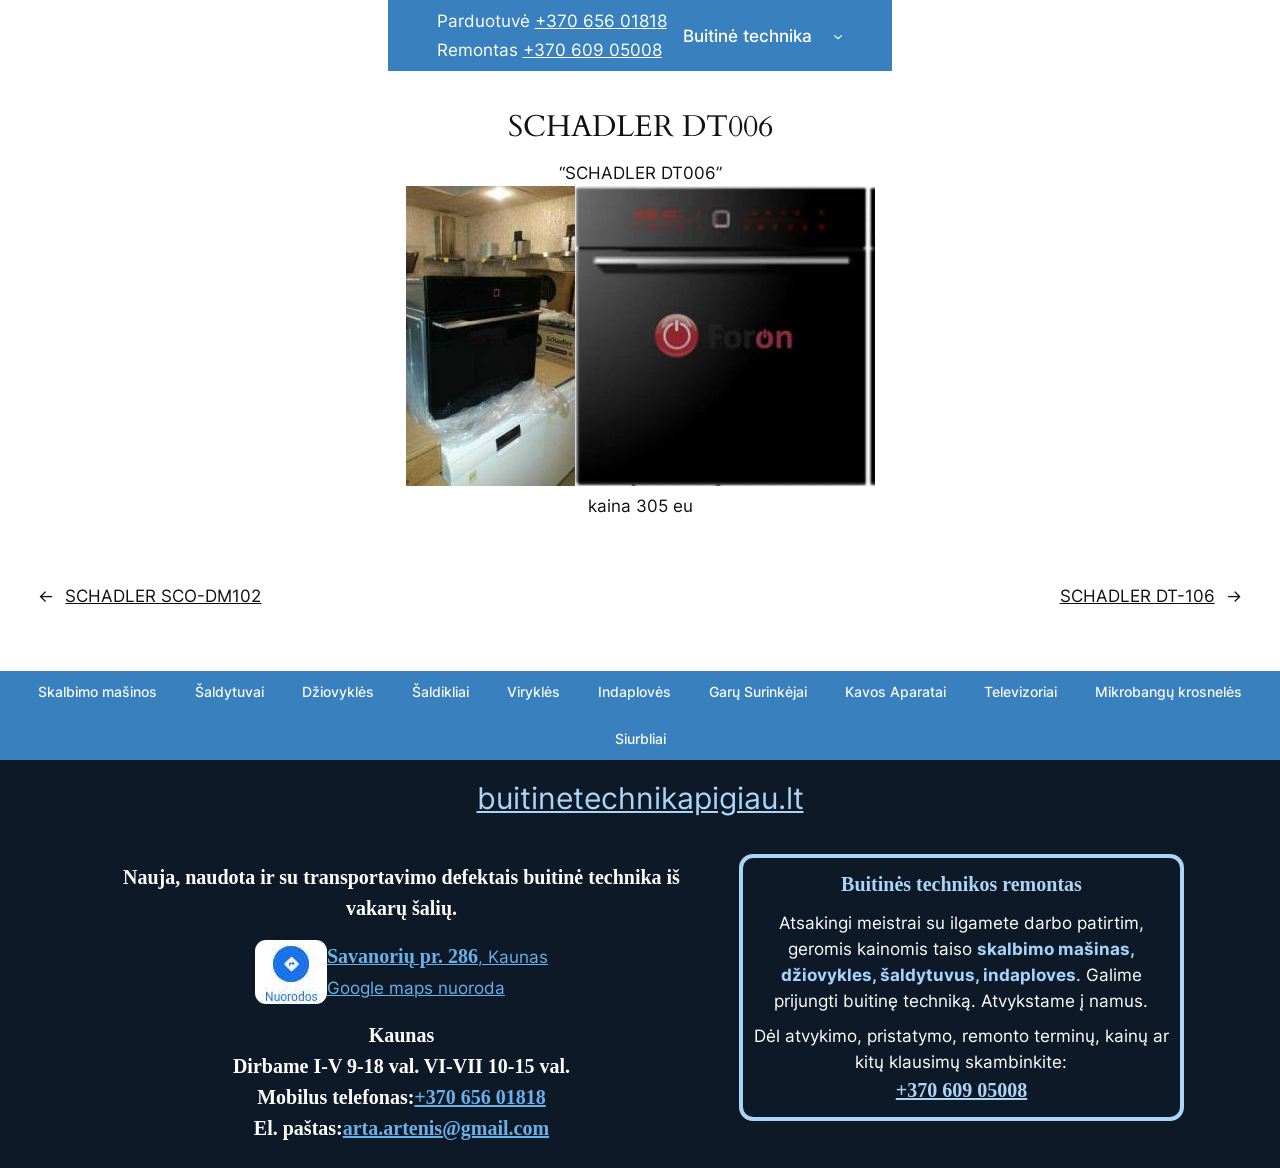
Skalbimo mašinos (97, 691)
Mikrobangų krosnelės (1168, 691)
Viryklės (533, 691)
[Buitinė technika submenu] (838, 36)
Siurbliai (640, 738)
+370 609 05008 (592, 50)
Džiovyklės (338, 691)
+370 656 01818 (601, 21)
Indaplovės (634, 691)
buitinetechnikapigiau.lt (640, 798)
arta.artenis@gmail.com (446, 1128)
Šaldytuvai (229, 691)
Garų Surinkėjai (758, 691)
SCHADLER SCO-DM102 (163, 596)
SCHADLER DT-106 (1137, 596)
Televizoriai (1020, 691)
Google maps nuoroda (416, 988)
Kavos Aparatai (895, 691)
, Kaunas (437, 957)
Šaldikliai (440, 691)
